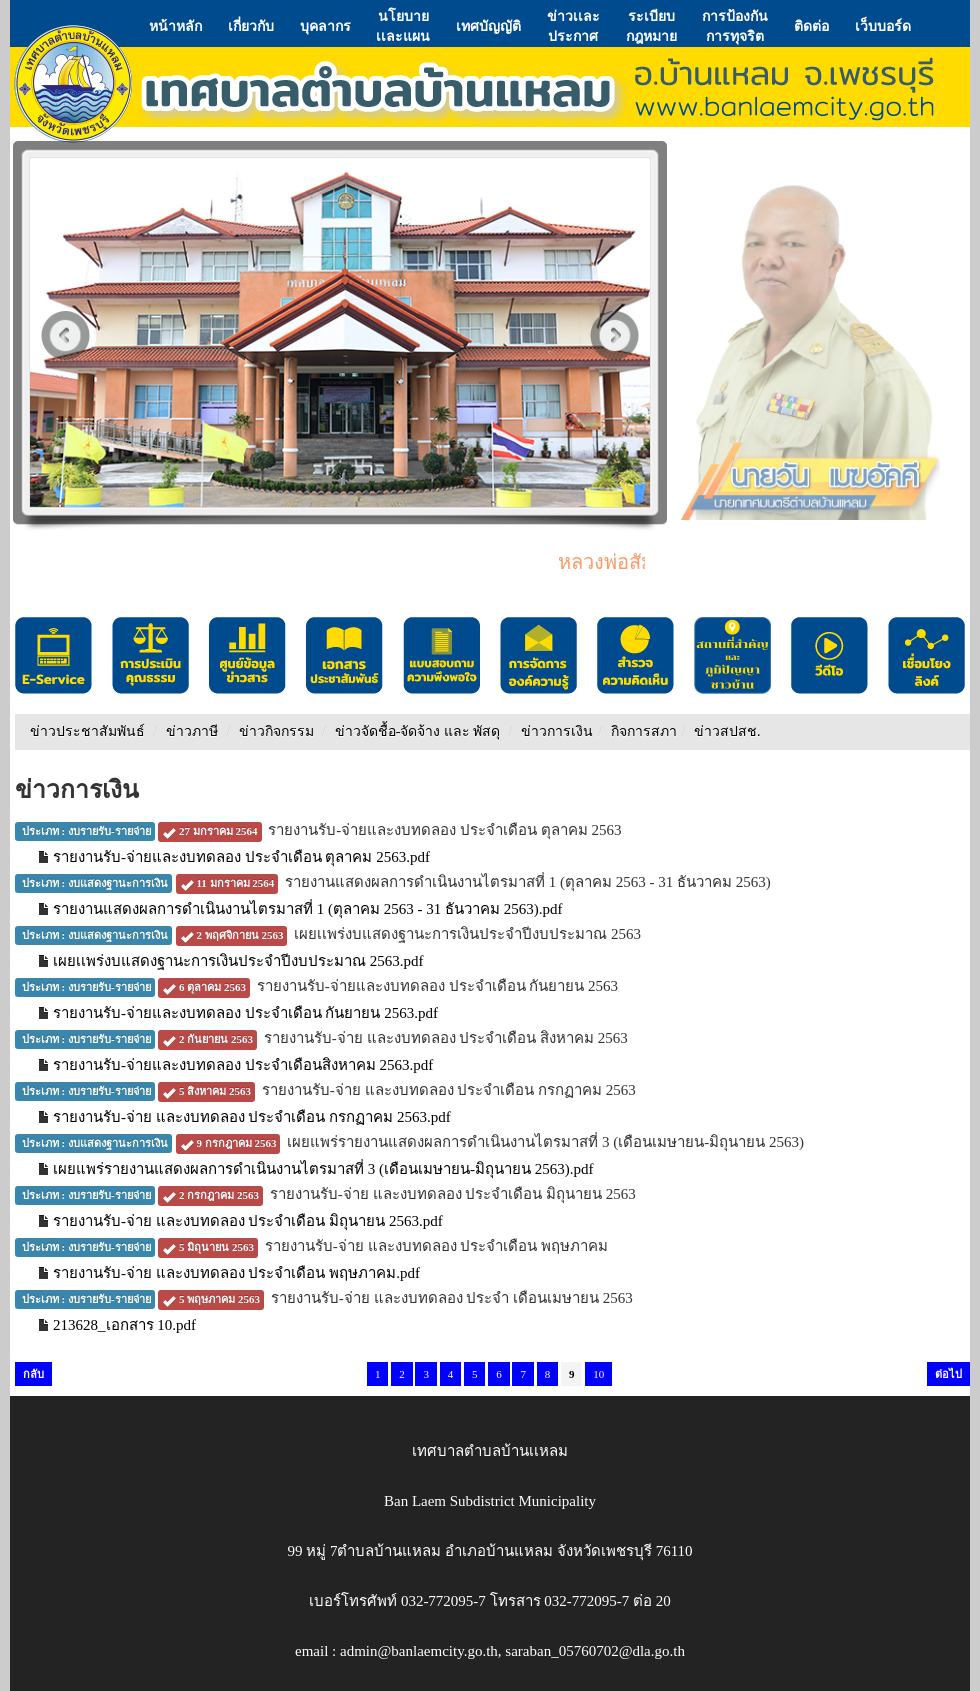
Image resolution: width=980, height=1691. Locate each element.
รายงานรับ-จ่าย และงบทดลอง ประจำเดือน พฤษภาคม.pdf (236, 1273)
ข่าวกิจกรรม (276, 731)
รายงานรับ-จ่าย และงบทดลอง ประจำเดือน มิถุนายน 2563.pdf (248, 1221)
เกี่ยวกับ (251, 26)
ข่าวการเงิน (557, 731)
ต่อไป (948, 1374)
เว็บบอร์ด (883, 26)
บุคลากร (325, 26)
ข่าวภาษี (192, 731)
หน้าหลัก (175, 26)
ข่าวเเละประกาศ (573, 26)
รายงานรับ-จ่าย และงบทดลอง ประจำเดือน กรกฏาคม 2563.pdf (252, 1117)
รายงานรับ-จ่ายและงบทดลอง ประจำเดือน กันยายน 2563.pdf (245, 1013)
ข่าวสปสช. (727, 731)
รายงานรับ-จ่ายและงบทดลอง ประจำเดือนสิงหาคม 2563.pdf (243, 1065)
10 (598, 1374)
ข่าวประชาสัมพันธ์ (87, 731)
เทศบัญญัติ (488, 26)
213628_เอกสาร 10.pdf (124, 1325)
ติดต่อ (811, 26)
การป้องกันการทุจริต (735, 26)
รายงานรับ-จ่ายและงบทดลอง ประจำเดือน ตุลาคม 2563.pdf (241, 857)
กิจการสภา (644, 731)
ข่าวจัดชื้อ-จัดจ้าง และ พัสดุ (418, 731)
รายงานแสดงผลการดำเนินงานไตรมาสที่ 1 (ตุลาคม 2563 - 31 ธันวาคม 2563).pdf (307, 909)
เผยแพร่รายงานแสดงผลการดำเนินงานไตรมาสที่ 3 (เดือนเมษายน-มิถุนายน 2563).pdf (323, 1169)
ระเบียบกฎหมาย (651, 26)
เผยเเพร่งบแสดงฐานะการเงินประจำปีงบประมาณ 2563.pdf (238, 961)
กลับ (33, 1374)
